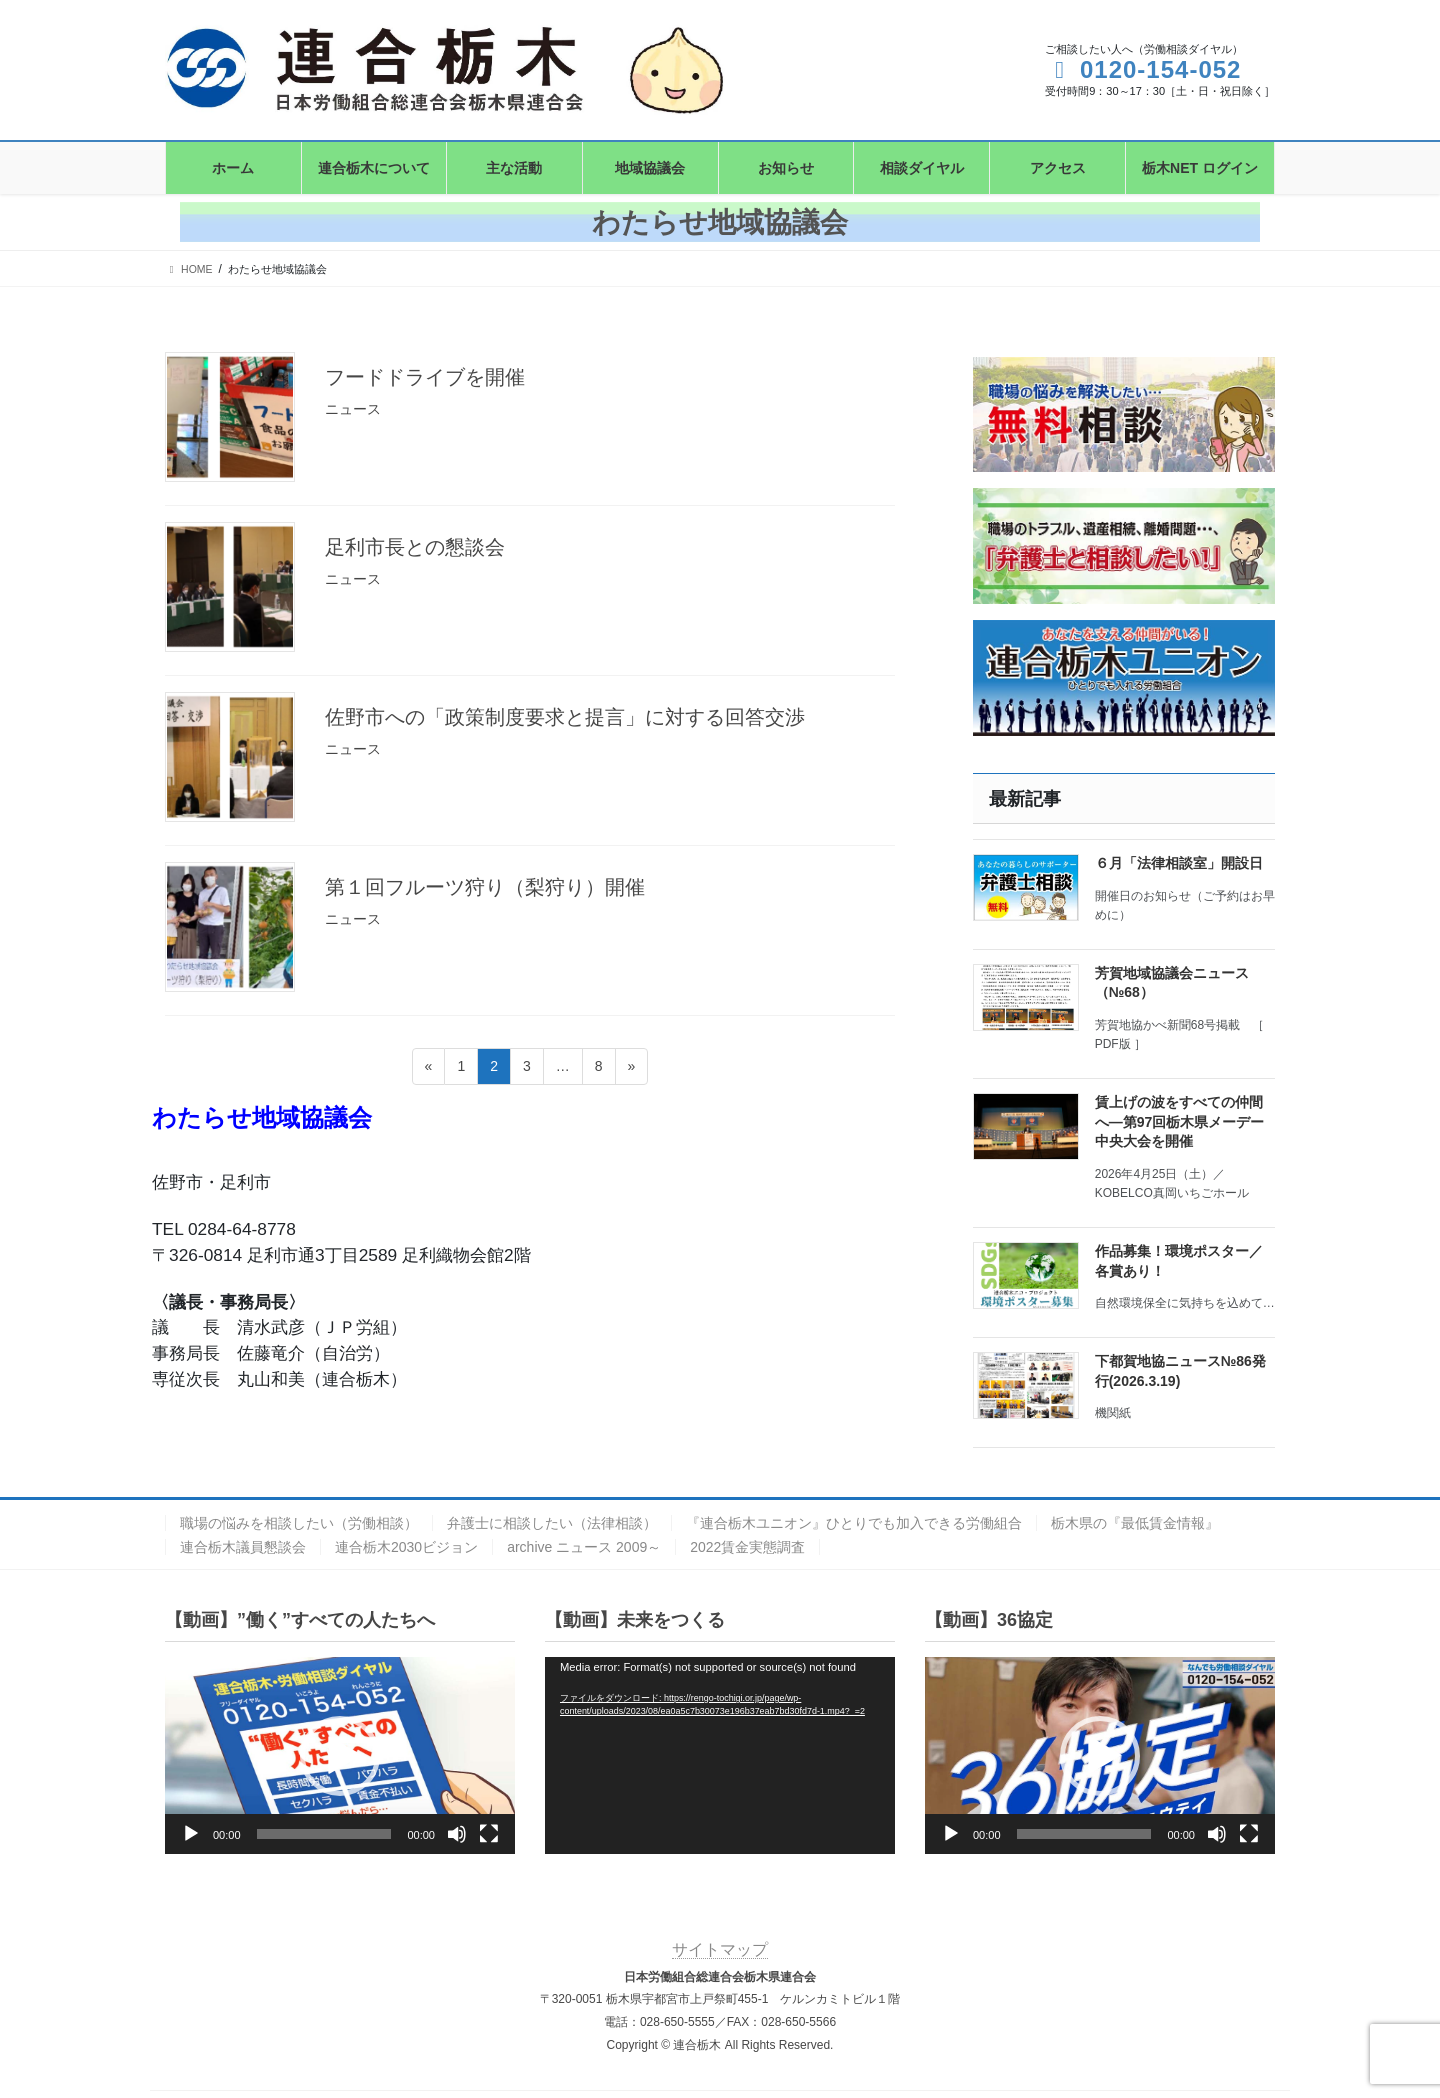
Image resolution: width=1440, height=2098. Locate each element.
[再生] (191, 1834)
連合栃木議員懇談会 (243, 1547)
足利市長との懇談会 (415, 547)
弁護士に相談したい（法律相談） (552, 1523)
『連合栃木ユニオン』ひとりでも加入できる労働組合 (854, 1523)
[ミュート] (457, 1834)
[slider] (324, 1834)
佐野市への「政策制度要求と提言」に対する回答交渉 (565, 717)
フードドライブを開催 (425, 377)
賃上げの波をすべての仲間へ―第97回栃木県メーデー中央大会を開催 (1180, 1121)
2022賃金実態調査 (747, 1547)
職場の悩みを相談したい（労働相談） (299, 1523)
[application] (340, 1755)
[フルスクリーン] (489, 1834)
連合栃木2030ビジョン (406, 1547)
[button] (340, 1756)
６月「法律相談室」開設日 (1179, 863)
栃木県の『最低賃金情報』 (1135, 1523)
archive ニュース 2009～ (584, 1547)
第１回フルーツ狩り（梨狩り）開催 (485, 887)
